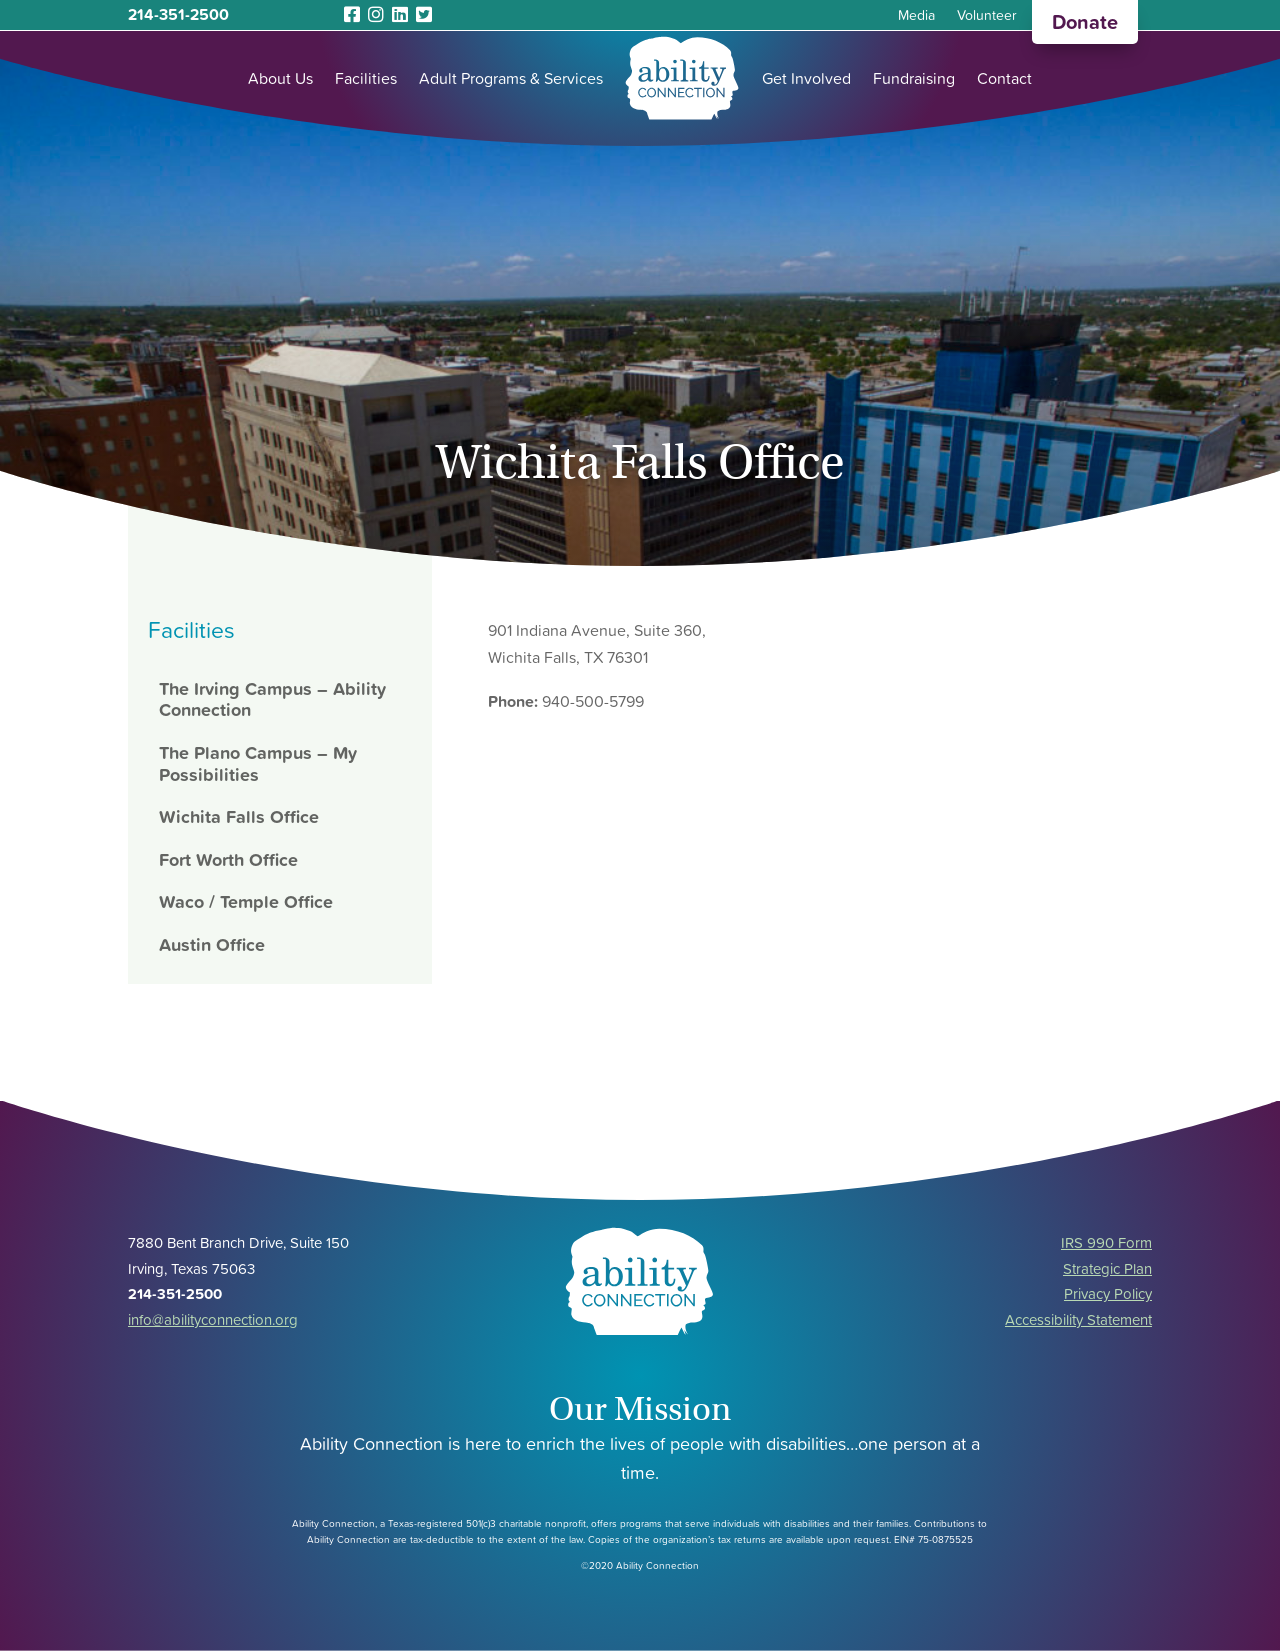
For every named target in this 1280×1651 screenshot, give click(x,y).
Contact (1004, 78)
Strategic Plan (1107, 1268)
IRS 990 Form (1106, 1242)
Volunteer (987, 16)
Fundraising (914, 78)
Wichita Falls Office (239, 816)
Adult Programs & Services (511, 78)
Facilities (366, 78)
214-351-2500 (178, 14)
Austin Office (212, 944)
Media (916, 16)
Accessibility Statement (1078, 1319)
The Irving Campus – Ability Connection (272, 699)
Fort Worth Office (228, 859)
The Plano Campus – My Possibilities (258, 763)
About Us (280, 78)
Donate (1085, 22)
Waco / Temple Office (246, 901)
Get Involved (806, 78)
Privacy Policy (1108, 1293)
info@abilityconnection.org (213, 1319)
